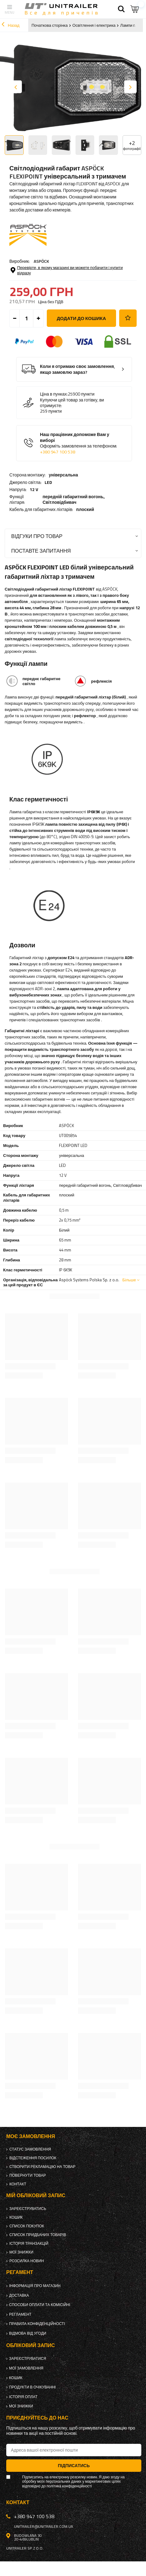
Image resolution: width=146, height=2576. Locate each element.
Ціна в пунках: (54, 394)
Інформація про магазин (35, 2286)
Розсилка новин (26, 2261)
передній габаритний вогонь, (73, 499)
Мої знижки (21, 2252)
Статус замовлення (30, 2149)
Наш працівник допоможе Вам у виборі (78, 443)
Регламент (20, 2314)
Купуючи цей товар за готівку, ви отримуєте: (72, 402)
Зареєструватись (27, 2209)
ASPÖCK (41, 261)
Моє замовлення (30, 2136)
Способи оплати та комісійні (39, 2305)
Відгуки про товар (36, 536)
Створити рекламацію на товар (42, 2167)
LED (48, 482)
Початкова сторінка (50, 25)
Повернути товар (27, 2175)
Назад (10, 25)
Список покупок (26, 2226)
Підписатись (74, 2465)
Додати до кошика (81, 318)
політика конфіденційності (69, 2486)
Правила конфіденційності (37, 2324)
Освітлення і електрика (93, 25)
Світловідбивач (59, 502)
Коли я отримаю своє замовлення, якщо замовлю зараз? (77, 369)
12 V (34, 489)
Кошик (16, 2217)
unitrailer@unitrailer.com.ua (43, 2526)
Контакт (17, 2184)
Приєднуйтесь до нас (37, 2418)
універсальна (63, 475)
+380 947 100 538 (57, 451)
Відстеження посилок (32, 2158)
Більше (129, 1280)
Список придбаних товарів (37, 2235)
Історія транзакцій (28, 2243)
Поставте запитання (41, 551)
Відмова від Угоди (27, 2333)
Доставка (19, 2295)
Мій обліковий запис (35, 2195)
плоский (85, 509)
